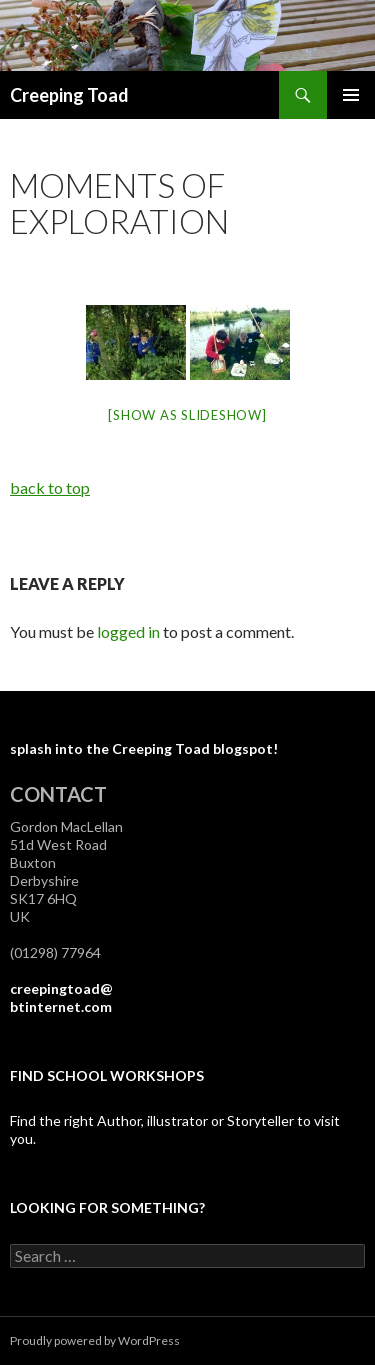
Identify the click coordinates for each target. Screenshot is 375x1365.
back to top (50, 487)
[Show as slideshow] (187, 415)
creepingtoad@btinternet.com (61, 997)
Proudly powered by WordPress (95, 1340)
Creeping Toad (69, 95)
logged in (128, 631)
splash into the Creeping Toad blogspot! (144, 748)
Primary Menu (351, 95)
